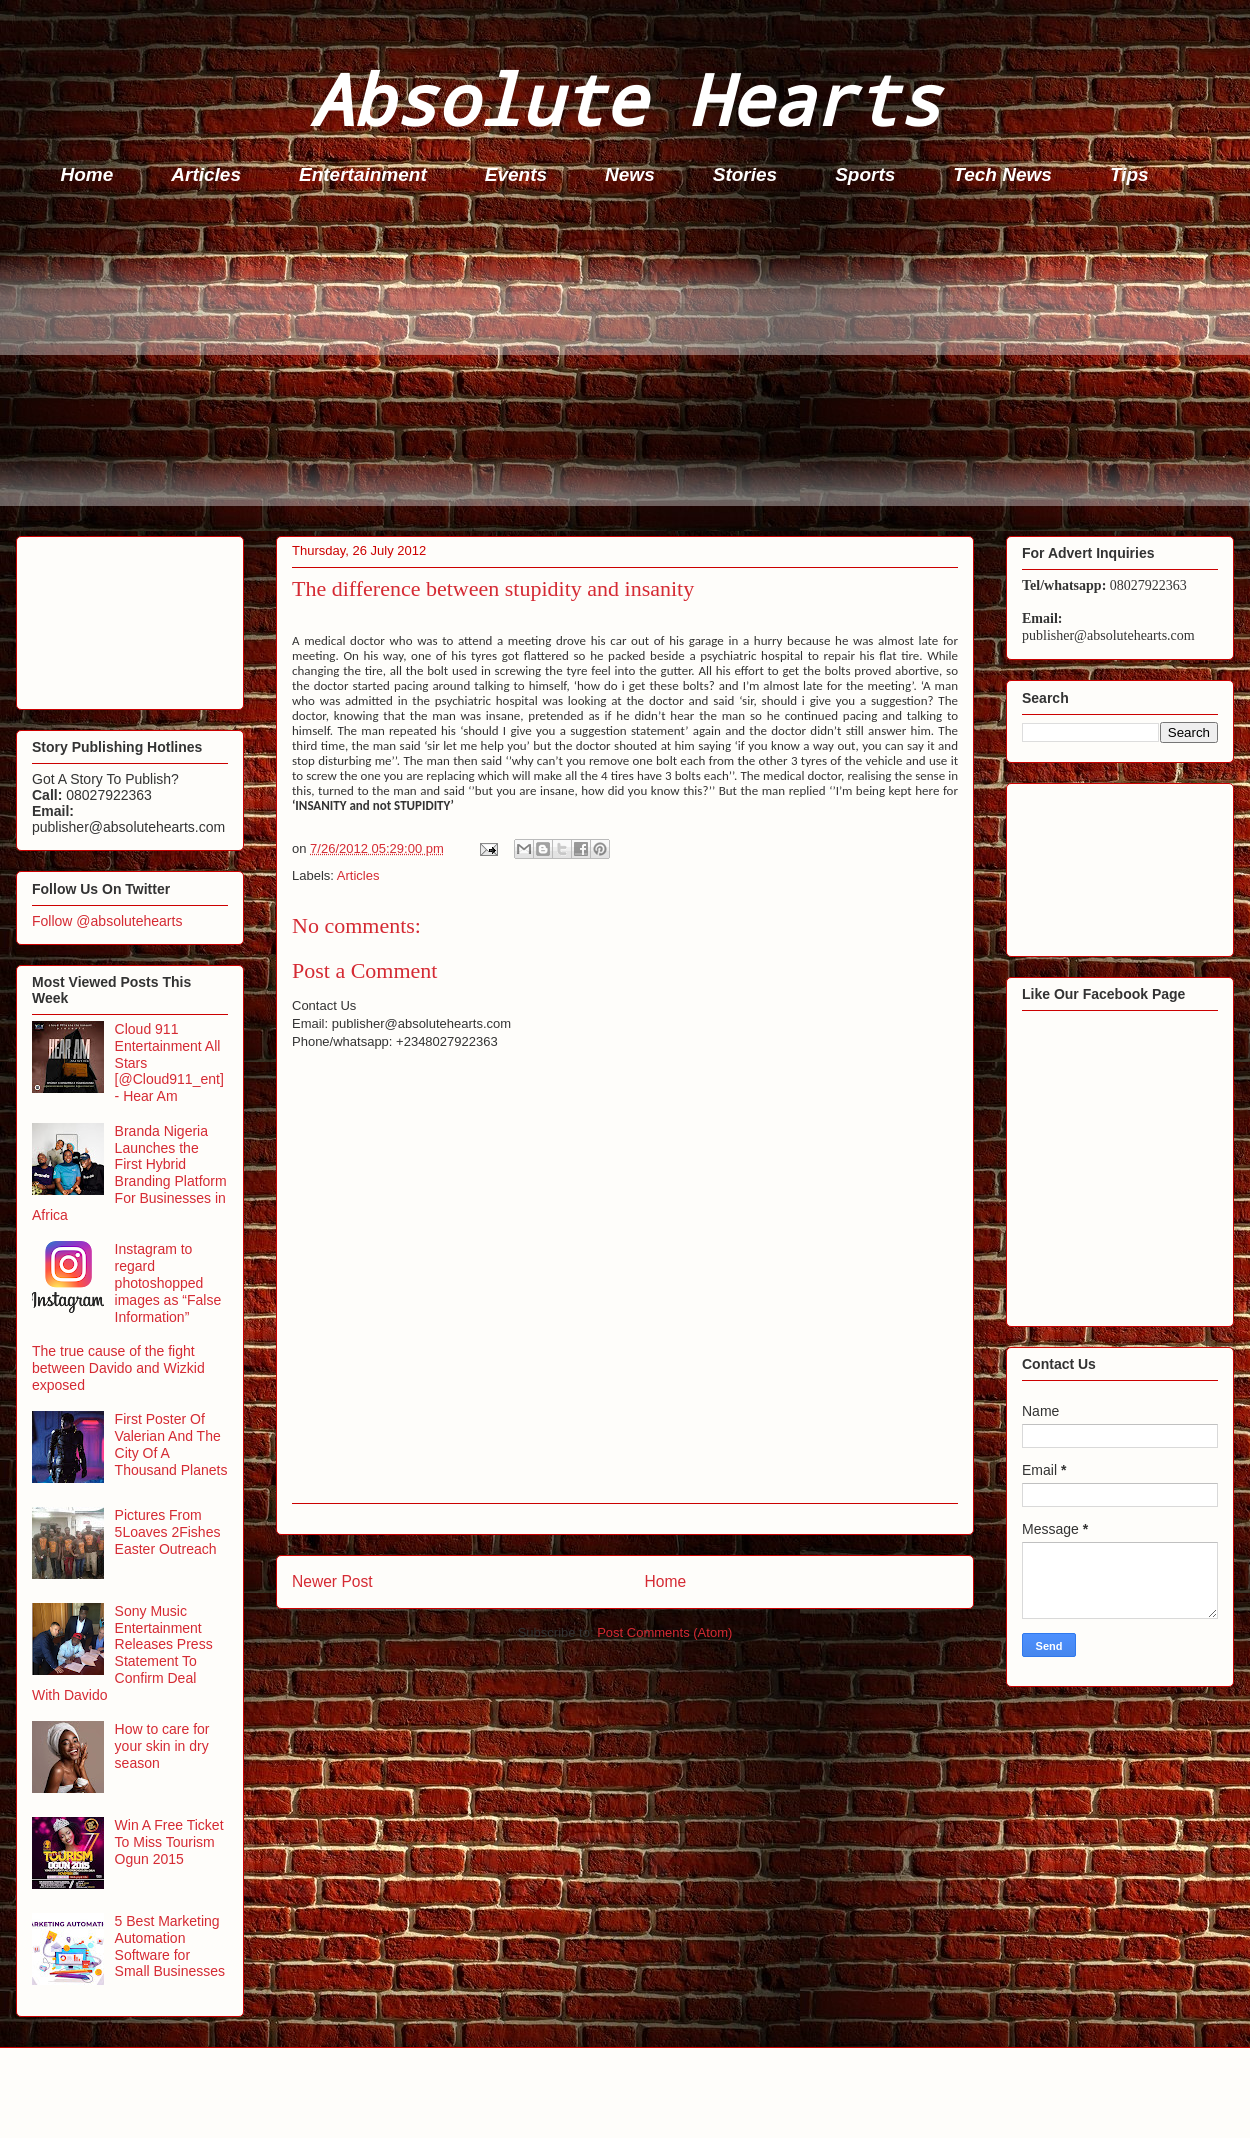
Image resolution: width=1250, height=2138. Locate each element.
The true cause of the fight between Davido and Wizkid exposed (118, 1368)
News (630, 174)
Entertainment (363, 174)
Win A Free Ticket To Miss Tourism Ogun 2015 (169, 1842)
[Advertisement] (631, 366)
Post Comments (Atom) (664, 1632)
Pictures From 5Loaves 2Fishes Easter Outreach (168, 1532)
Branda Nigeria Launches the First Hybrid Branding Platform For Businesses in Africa (129, 1173)
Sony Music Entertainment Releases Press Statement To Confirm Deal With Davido (122, 1653)
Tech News (1002, 174)
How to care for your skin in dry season (162, 1746)
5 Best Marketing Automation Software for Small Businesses (170, 1946)
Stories (745, 174)
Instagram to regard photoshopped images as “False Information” (168, 1282)
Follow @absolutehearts (107, 921)
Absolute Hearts (625, 98)
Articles (206, 174)
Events (516, 174)
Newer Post (332, 1581)
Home (87, 174)
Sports (865, 174)
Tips (1129, 174)
